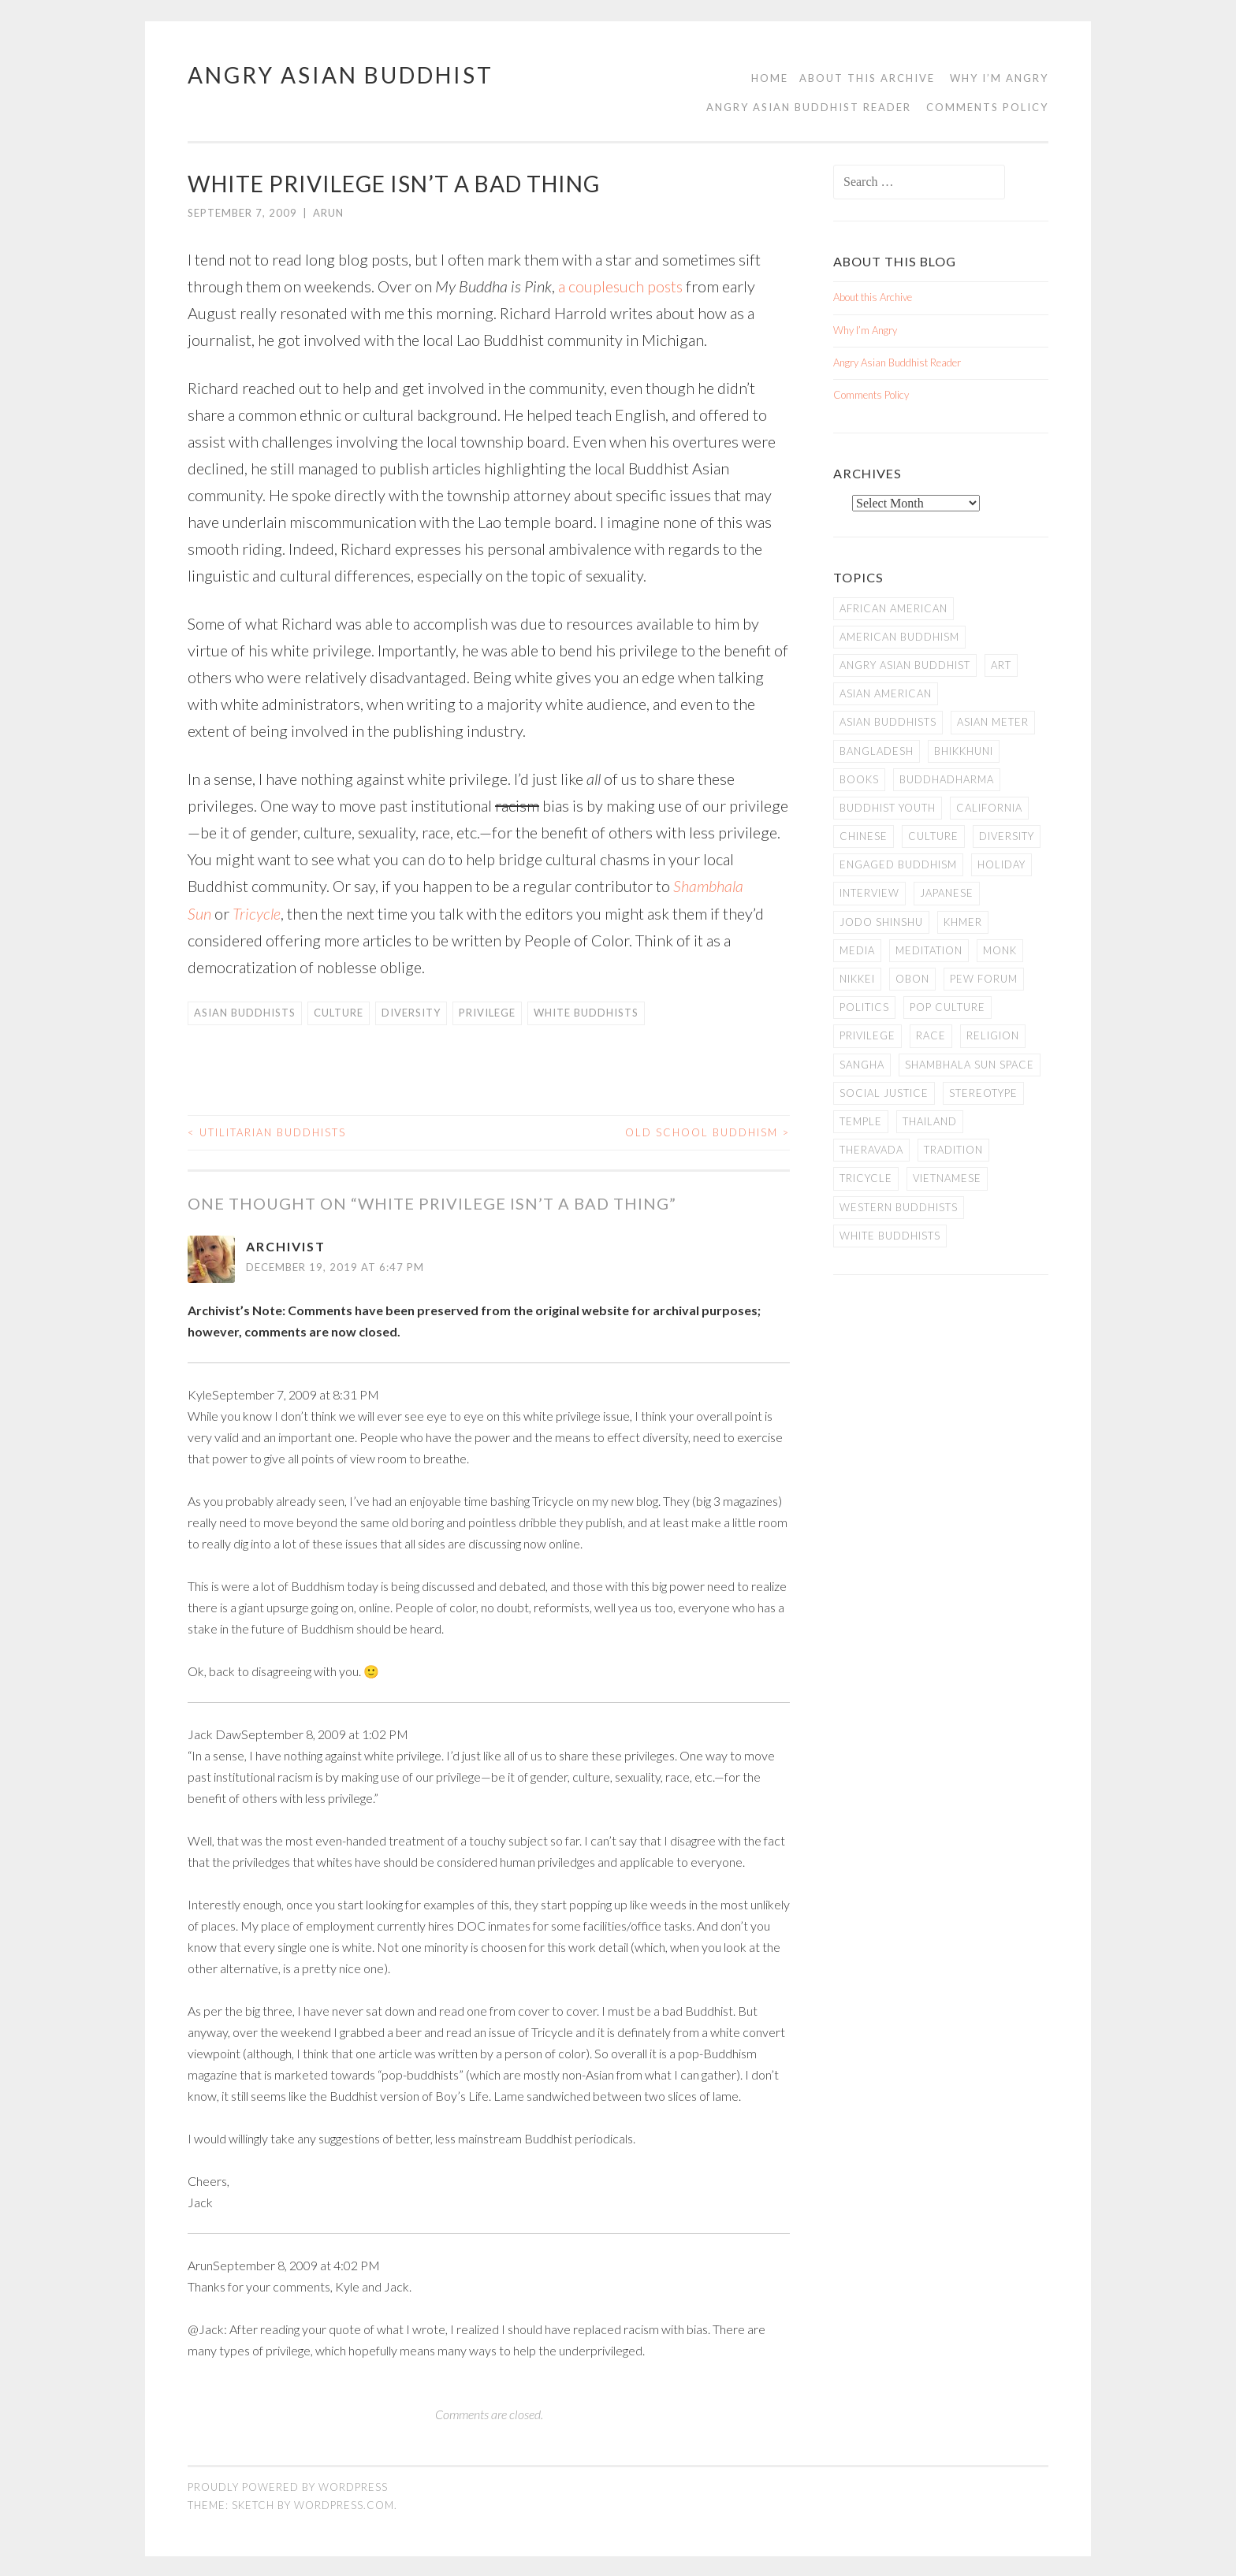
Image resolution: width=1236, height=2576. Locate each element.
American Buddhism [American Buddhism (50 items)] (899, 636)
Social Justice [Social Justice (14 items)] (884, 1093)
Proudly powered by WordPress (288, 2486)
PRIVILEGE (487, 1011)
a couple (585, 286)
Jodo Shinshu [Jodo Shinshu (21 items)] (881, 922)
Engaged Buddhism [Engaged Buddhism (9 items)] (898, 864)
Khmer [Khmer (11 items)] (963, 922)
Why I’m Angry (999, 78)
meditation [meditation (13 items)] (928, 950)
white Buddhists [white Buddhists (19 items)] (890, 1235)
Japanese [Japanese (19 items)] (947, 893)
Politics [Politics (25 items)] (864, 1007)
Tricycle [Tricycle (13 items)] (866, 1178)
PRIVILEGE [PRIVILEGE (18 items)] (867, 1035)
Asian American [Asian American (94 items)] (886, 693)
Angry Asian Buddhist (340, 74)
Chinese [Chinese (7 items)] (864, 836)
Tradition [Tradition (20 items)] (953, 1149)
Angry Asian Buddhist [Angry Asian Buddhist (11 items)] (905, 665)
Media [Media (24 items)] (857, 950)
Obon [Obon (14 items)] (912, 978)
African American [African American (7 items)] (893, 608)
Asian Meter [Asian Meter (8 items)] (993, 722)
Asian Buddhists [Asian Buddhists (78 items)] (888, 722)
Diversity (411, 1011)
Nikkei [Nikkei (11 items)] (857, 978)
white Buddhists (586, 1011)
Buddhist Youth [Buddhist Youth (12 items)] (888, 807)
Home (769, 78)
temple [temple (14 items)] (861, 1121)
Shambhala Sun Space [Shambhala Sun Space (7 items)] (969, 1064)
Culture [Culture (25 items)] (933, 836)
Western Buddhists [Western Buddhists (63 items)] (899, 1207)
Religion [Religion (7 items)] (992, 1035)
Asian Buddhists (245, 1011)
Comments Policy (987, 107)
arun (328, 212)
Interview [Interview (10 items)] (869, 893)
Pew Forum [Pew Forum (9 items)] (984, 978)
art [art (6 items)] (1001, 665)
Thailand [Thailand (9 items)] (930, 1121)
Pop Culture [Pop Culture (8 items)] (947, 1007)
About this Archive (867, 78)
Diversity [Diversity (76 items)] (1006, 836)
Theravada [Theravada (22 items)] (871, 1149)
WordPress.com (344, 2503)
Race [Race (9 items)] (931, 1035)
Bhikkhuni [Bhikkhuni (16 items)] (963, 751)
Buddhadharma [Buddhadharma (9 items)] (946, 779)
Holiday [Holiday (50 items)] (1001, 864)
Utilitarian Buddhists (267, 1130)
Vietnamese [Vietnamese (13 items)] (947, 1178)
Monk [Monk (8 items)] (1000, 950)
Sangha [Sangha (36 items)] (862, 1064)
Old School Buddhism (707, 1130)
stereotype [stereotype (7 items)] (983, 1093)
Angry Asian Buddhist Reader (808, 107)
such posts (649, 286)
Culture (338, 1011)
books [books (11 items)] (859, 779)
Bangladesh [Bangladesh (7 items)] (877, 751)
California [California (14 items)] (989, 807)
